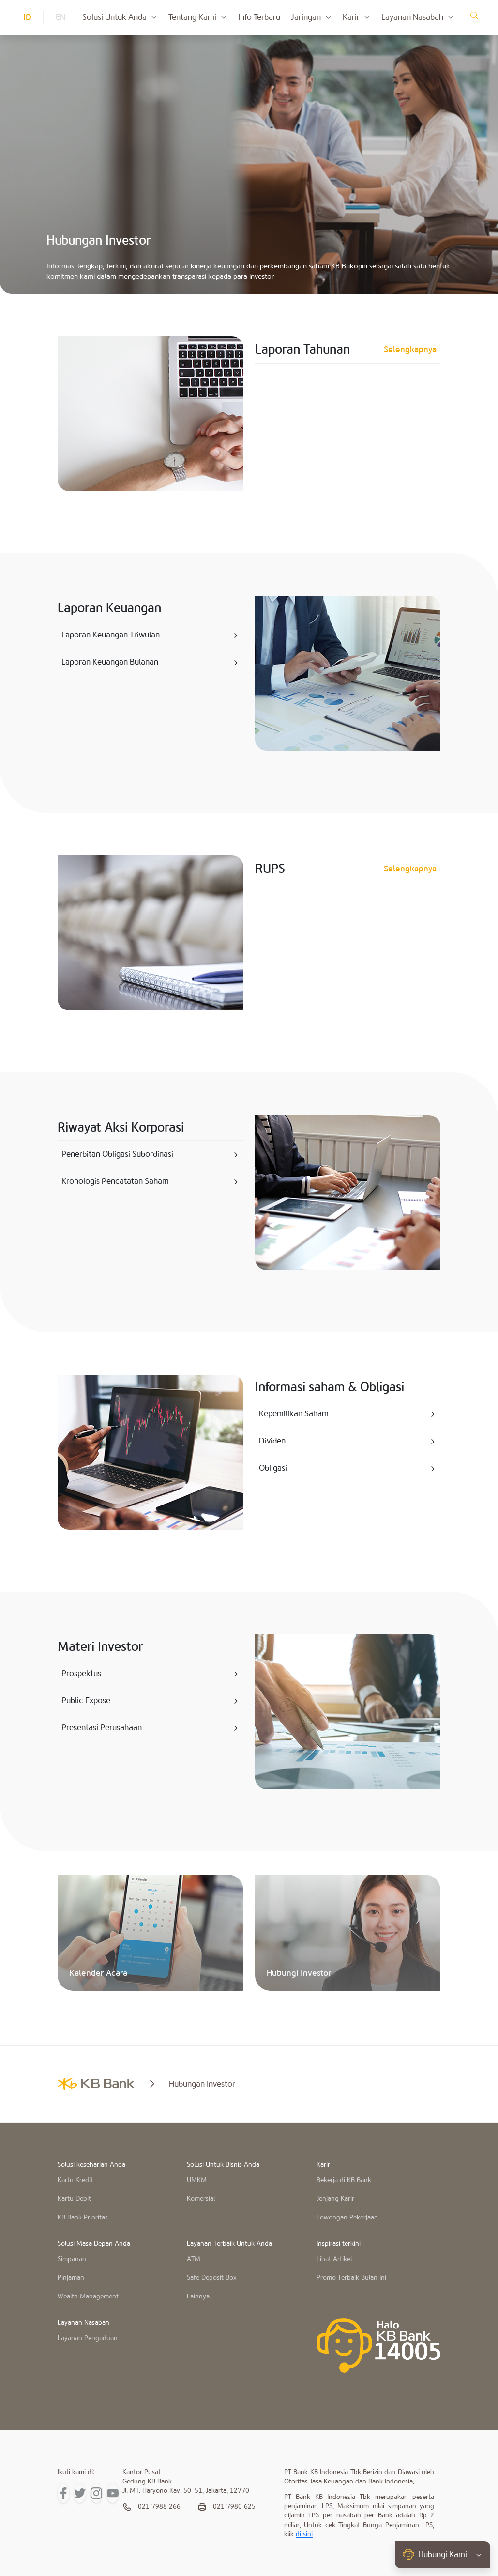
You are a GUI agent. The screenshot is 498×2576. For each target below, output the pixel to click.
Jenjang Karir (335, 2199)
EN (60, 17)
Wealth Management (88, 2297)
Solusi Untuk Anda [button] (120, 17)
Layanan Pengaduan (88, 2338)
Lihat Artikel (334, 2259)
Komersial (201, 2199)
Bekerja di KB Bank (344, 2180)
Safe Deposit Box (212, 2278)
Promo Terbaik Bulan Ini (351, 2278)
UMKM (197, 2180)
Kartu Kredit (75, 2180)
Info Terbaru (259, 17)
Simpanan (72, 2259)
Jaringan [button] (311, 17)
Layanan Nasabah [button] (417, 17)
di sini (304, 2534)
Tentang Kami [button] (197, 17)
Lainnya (198, 2297)
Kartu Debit (74, 2199)
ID (27, 17)
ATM (193, 2259)
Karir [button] (357, 17)
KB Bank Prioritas (83, 2218)
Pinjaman (71, 2278)
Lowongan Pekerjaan (347, 2218)
